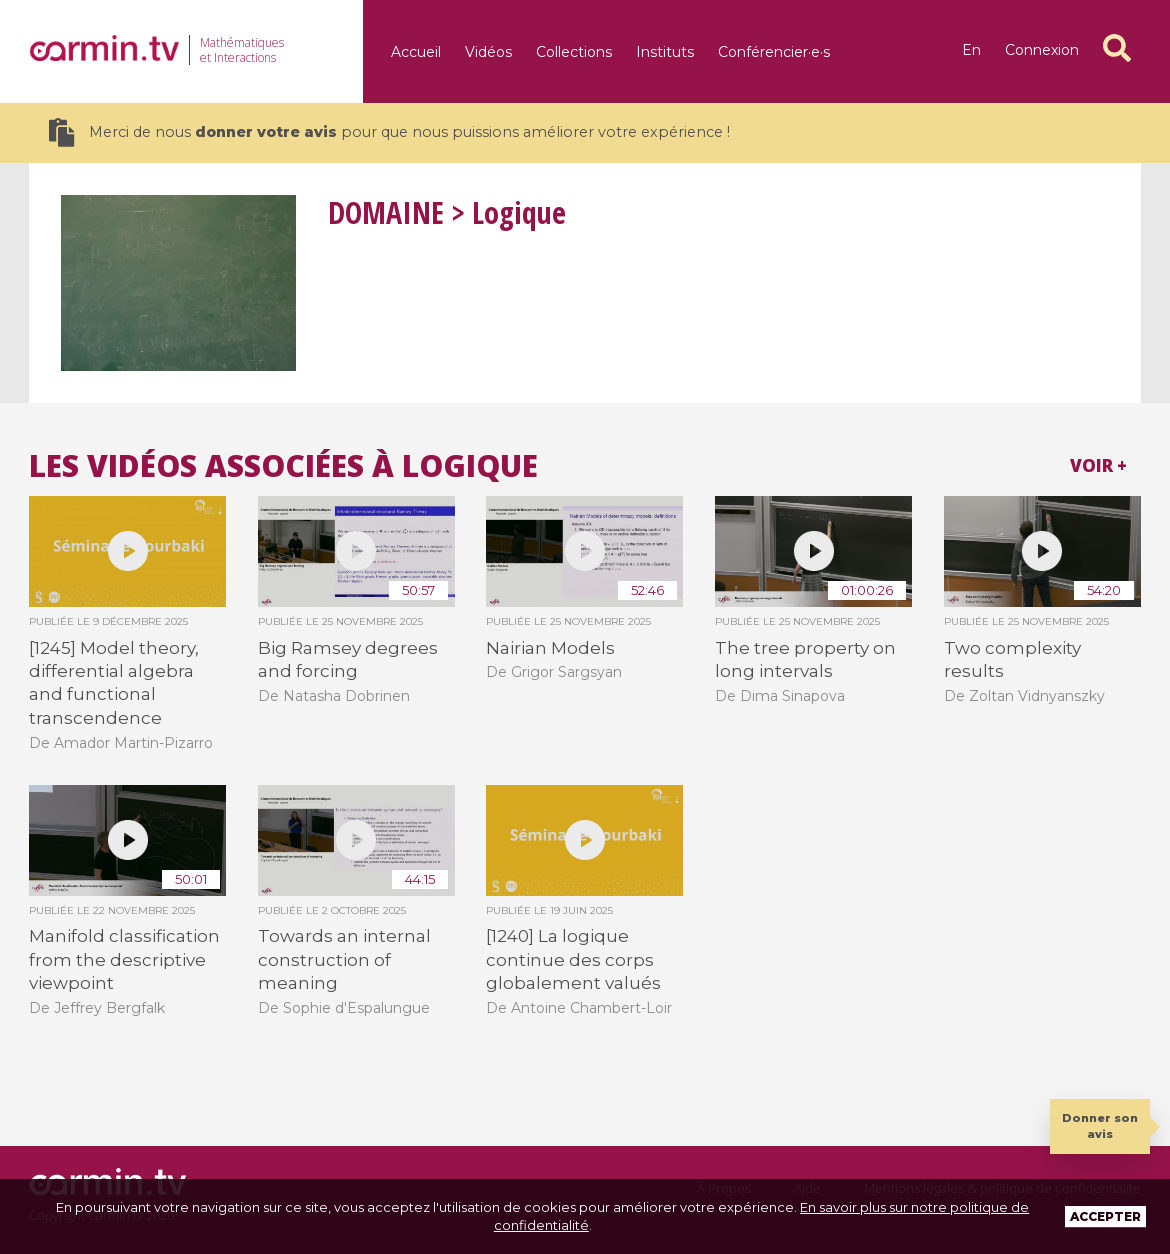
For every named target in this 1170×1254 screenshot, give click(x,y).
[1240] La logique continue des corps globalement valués (573, 959)
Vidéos (488, 52)
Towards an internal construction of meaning (344, 959)
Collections (574, 52)
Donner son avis (1100, 1125)
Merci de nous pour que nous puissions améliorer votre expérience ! (389, 132)
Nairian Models (550, 648)
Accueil (416, 52)
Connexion (1042, 50)
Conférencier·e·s (774, 52)
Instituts (665, 52)
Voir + (1098, 465)
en (971, 50)
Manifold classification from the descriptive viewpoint (124, 959)
